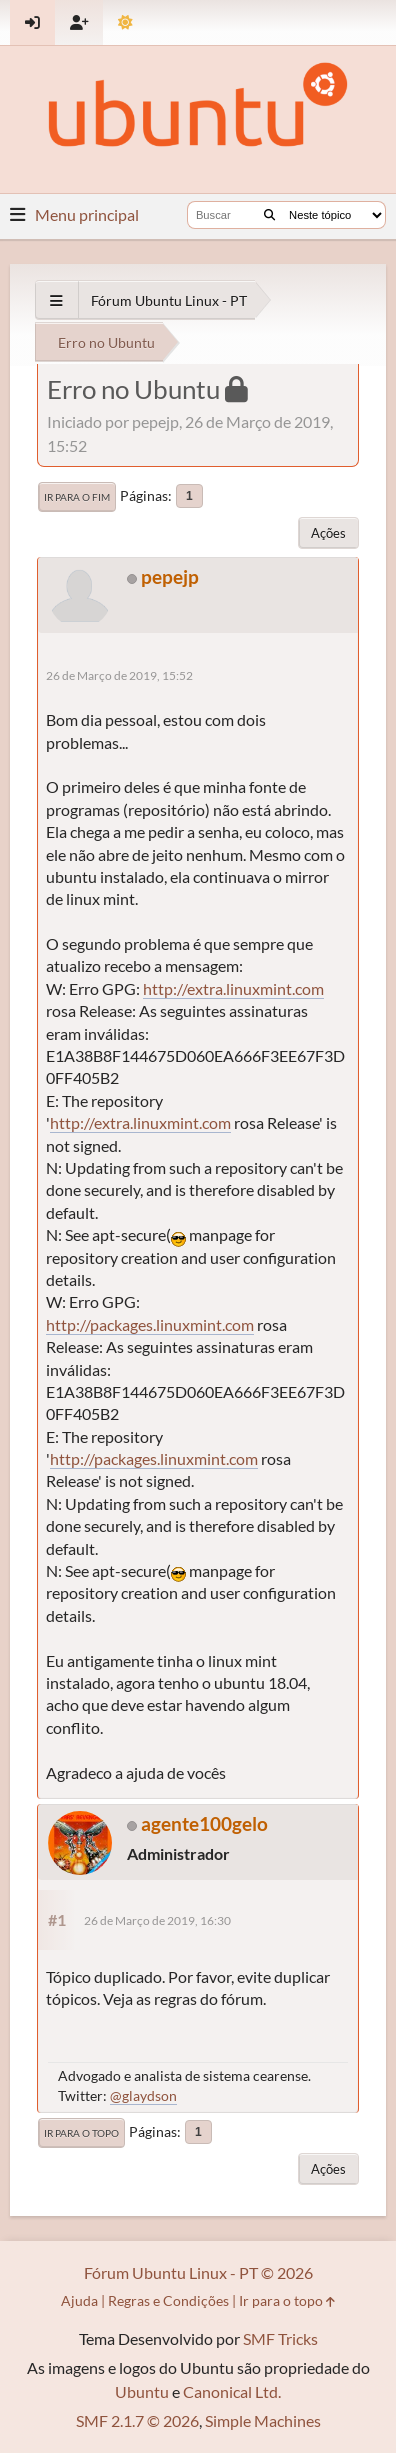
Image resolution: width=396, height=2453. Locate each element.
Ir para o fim (77, 497)
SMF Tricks (280, 2338)
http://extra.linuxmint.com (233, 988)
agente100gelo (204, 1823)
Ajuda (79, 2300)
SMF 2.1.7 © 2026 (137, 2420)
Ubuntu (142, 2391)
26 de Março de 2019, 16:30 (157, 1920)
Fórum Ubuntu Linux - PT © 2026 (198, 2272)
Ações (328, 533)
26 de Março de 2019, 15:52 (119, 675)
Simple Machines (263, 2420)
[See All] (56, 300)
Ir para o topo (81, 2133)
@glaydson (143, 2095)
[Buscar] (269, 215)
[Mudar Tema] (125, 22)
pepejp (170, 576)
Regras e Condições (168, 2300)
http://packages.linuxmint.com (150, 1324)
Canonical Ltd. (232, 2391)
